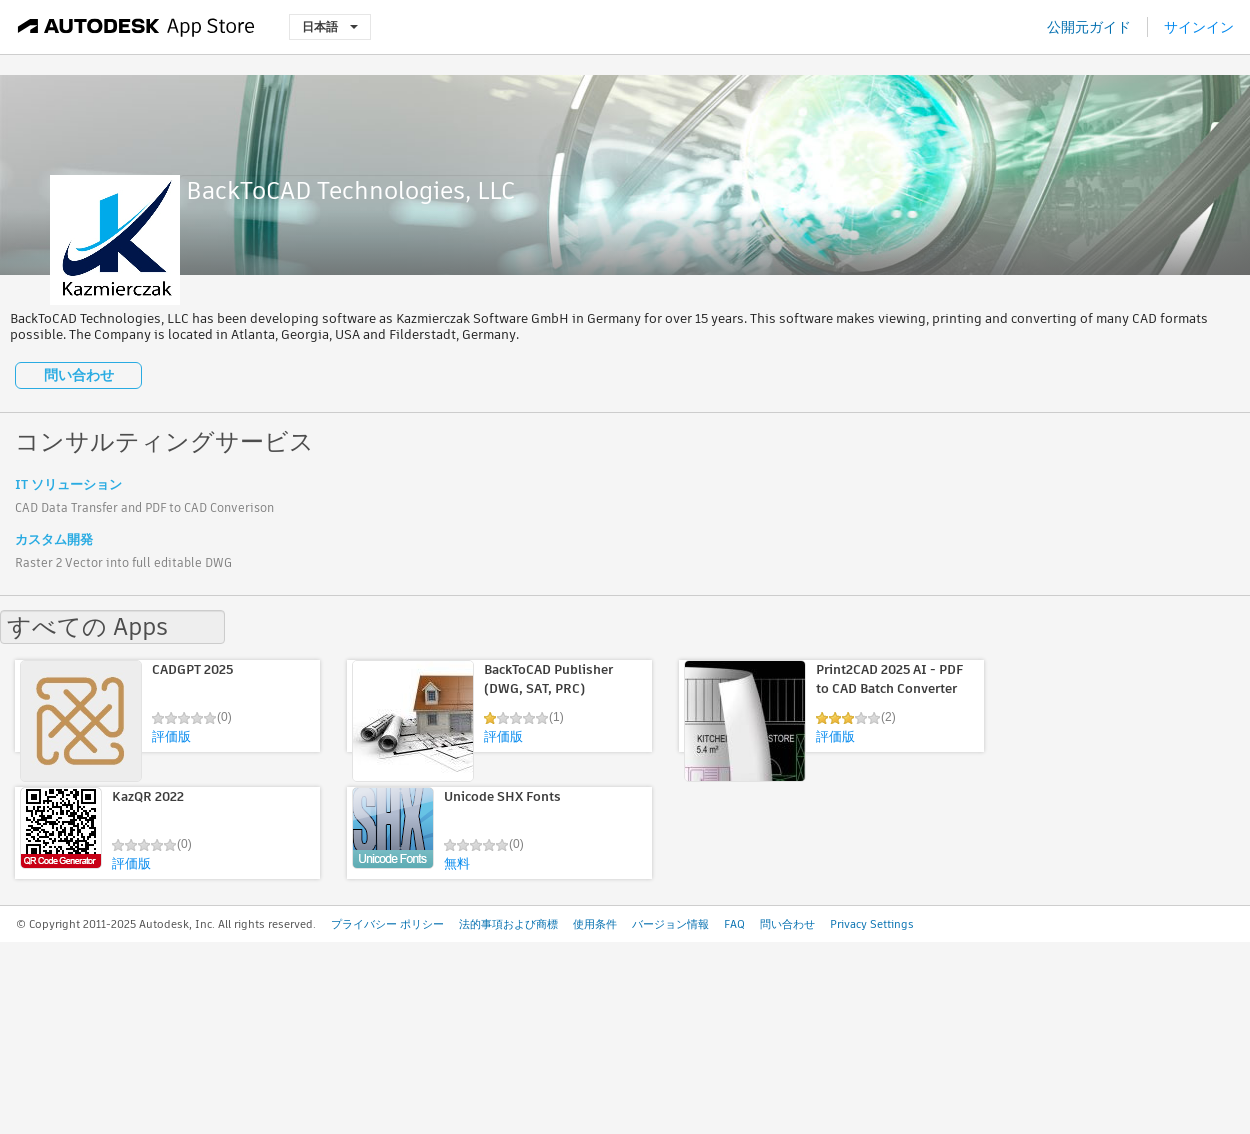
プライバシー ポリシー (387, 924)
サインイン (1199, 27)
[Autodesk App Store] (136, 27)
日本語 (330, 26)
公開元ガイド (1089, 27)
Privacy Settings (872, 924)
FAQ (734, 924)
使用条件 (595, 924)
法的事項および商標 (508, 924)
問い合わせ (79, 375)
